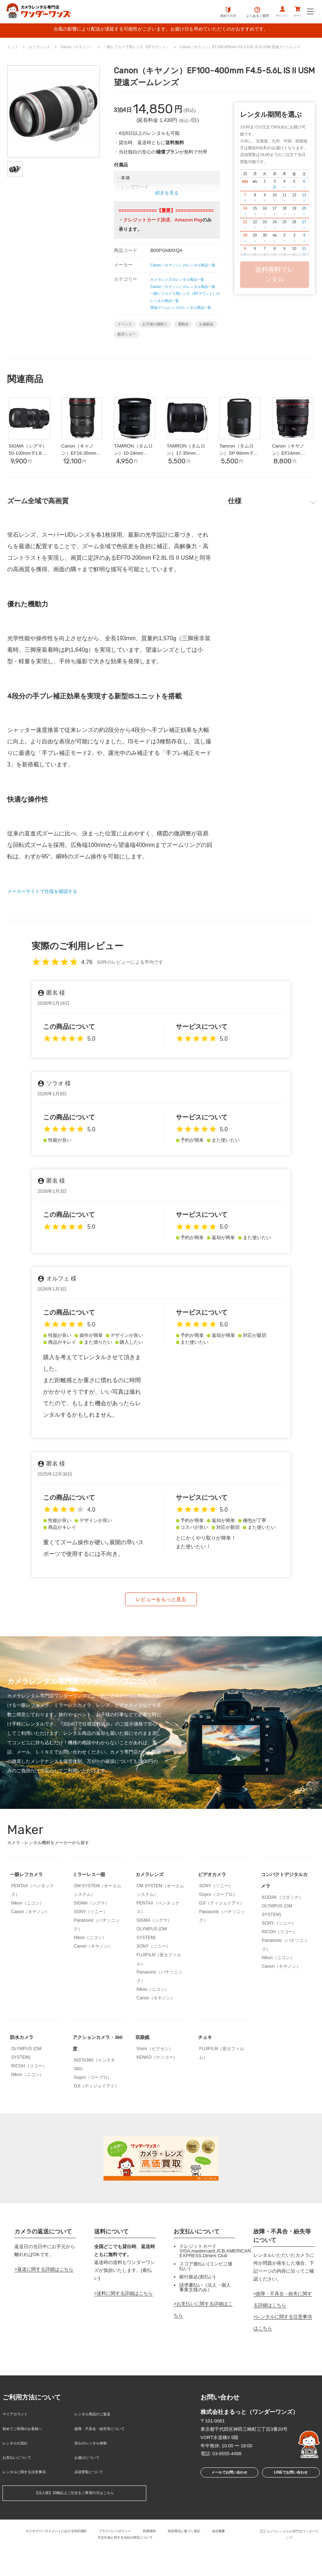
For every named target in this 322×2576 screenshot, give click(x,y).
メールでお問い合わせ (227, 2514)
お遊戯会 (128, 367)
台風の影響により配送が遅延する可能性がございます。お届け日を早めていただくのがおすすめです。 (161, 30)
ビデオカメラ (215, 1915)
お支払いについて (21, 2489)
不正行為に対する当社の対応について (124, 2563)
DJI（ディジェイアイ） (221, 1943)
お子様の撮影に (166, 355)
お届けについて (90, 2489)
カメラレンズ (152, 1915)
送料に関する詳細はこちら (125, 2334)
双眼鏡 (144, 2078)
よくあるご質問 (242, 12)
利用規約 (154, 2557)
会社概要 (233, 2557)
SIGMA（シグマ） (91, 1943)
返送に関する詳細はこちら (45, 2310)
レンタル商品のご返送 (97, 2453)
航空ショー (161, 367)
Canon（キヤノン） (30, 1952)
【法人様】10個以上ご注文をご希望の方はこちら (74, 2521)
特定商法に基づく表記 (193, 2557)
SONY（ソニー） (90, 1952)
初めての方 (214, 12)
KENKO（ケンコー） (157, 2097)
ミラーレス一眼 (93, 1915)
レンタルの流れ (19, 2477)
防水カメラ (24, 2078)
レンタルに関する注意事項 (31, 2500)
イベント (128, 355)
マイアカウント (19, 2453)
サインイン (272, 12)
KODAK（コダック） (282, 1937)
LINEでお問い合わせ (290, 2514)
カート (294, 12)
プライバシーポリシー (114, 2557)
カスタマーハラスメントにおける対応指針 (45, 2557)
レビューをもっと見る (161, 1638)
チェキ (206, 2078)
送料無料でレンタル (274, 276)
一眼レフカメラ (30, 1915)
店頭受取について (93, 2500)
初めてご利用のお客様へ (28, 2465)
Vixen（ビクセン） (155, 2089)
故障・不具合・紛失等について (107, 2465)
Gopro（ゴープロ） (218, 1935)
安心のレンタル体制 (95, 2477)
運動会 (201, 355)
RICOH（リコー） (280, 1972)
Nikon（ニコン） (27, 1943)
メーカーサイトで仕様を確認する (50, 928)
